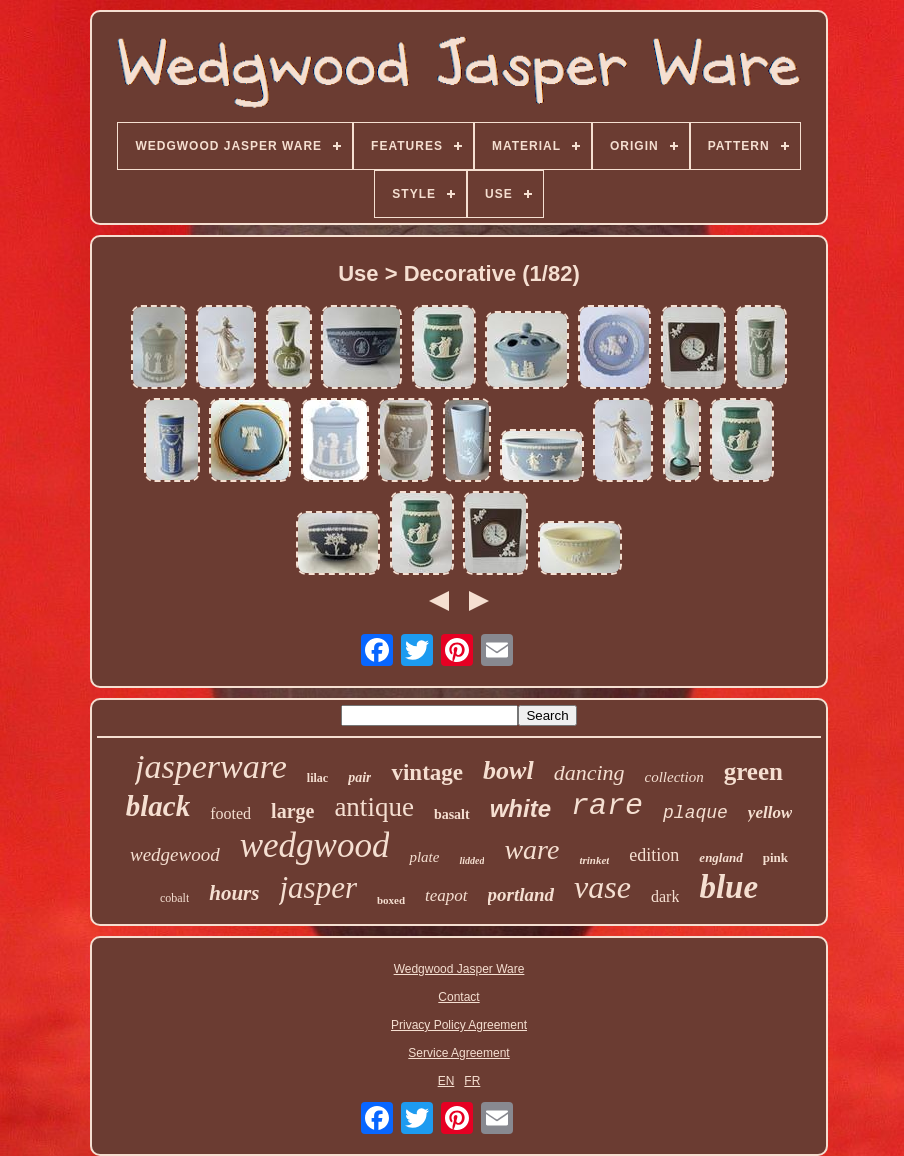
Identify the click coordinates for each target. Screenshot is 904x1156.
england (720, 857)
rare (607, 806)
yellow (770, 812)
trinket (594, 860)
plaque (695, 813)
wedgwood (315, 845)
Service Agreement (458, 1053)
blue (728, 887)
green (753, 771)
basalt (452, 814)
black (158, 806)
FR (472, 1081)
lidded (471, 860)
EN (446, 1081)
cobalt (174, 898)
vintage (427, 772)
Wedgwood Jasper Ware (459, 969)
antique (373, 807)
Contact (458, 997)
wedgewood (175, 854)
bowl (508, 770)
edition (654, 855)
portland (521, 894)
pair (359, 777)
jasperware (211, 766)
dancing (589, 772)
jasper (318, 887)
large (292, 811)
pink (775, 857)
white (520, 808)
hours (234, 893)
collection (674, 777)
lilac (317, 778)
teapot (446, 895)
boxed (391, 900)
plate (424, 857)
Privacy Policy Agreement (459, 1025)
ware (531, 849)
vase (602, 887)
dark (665, 896)
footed (230, 813)
